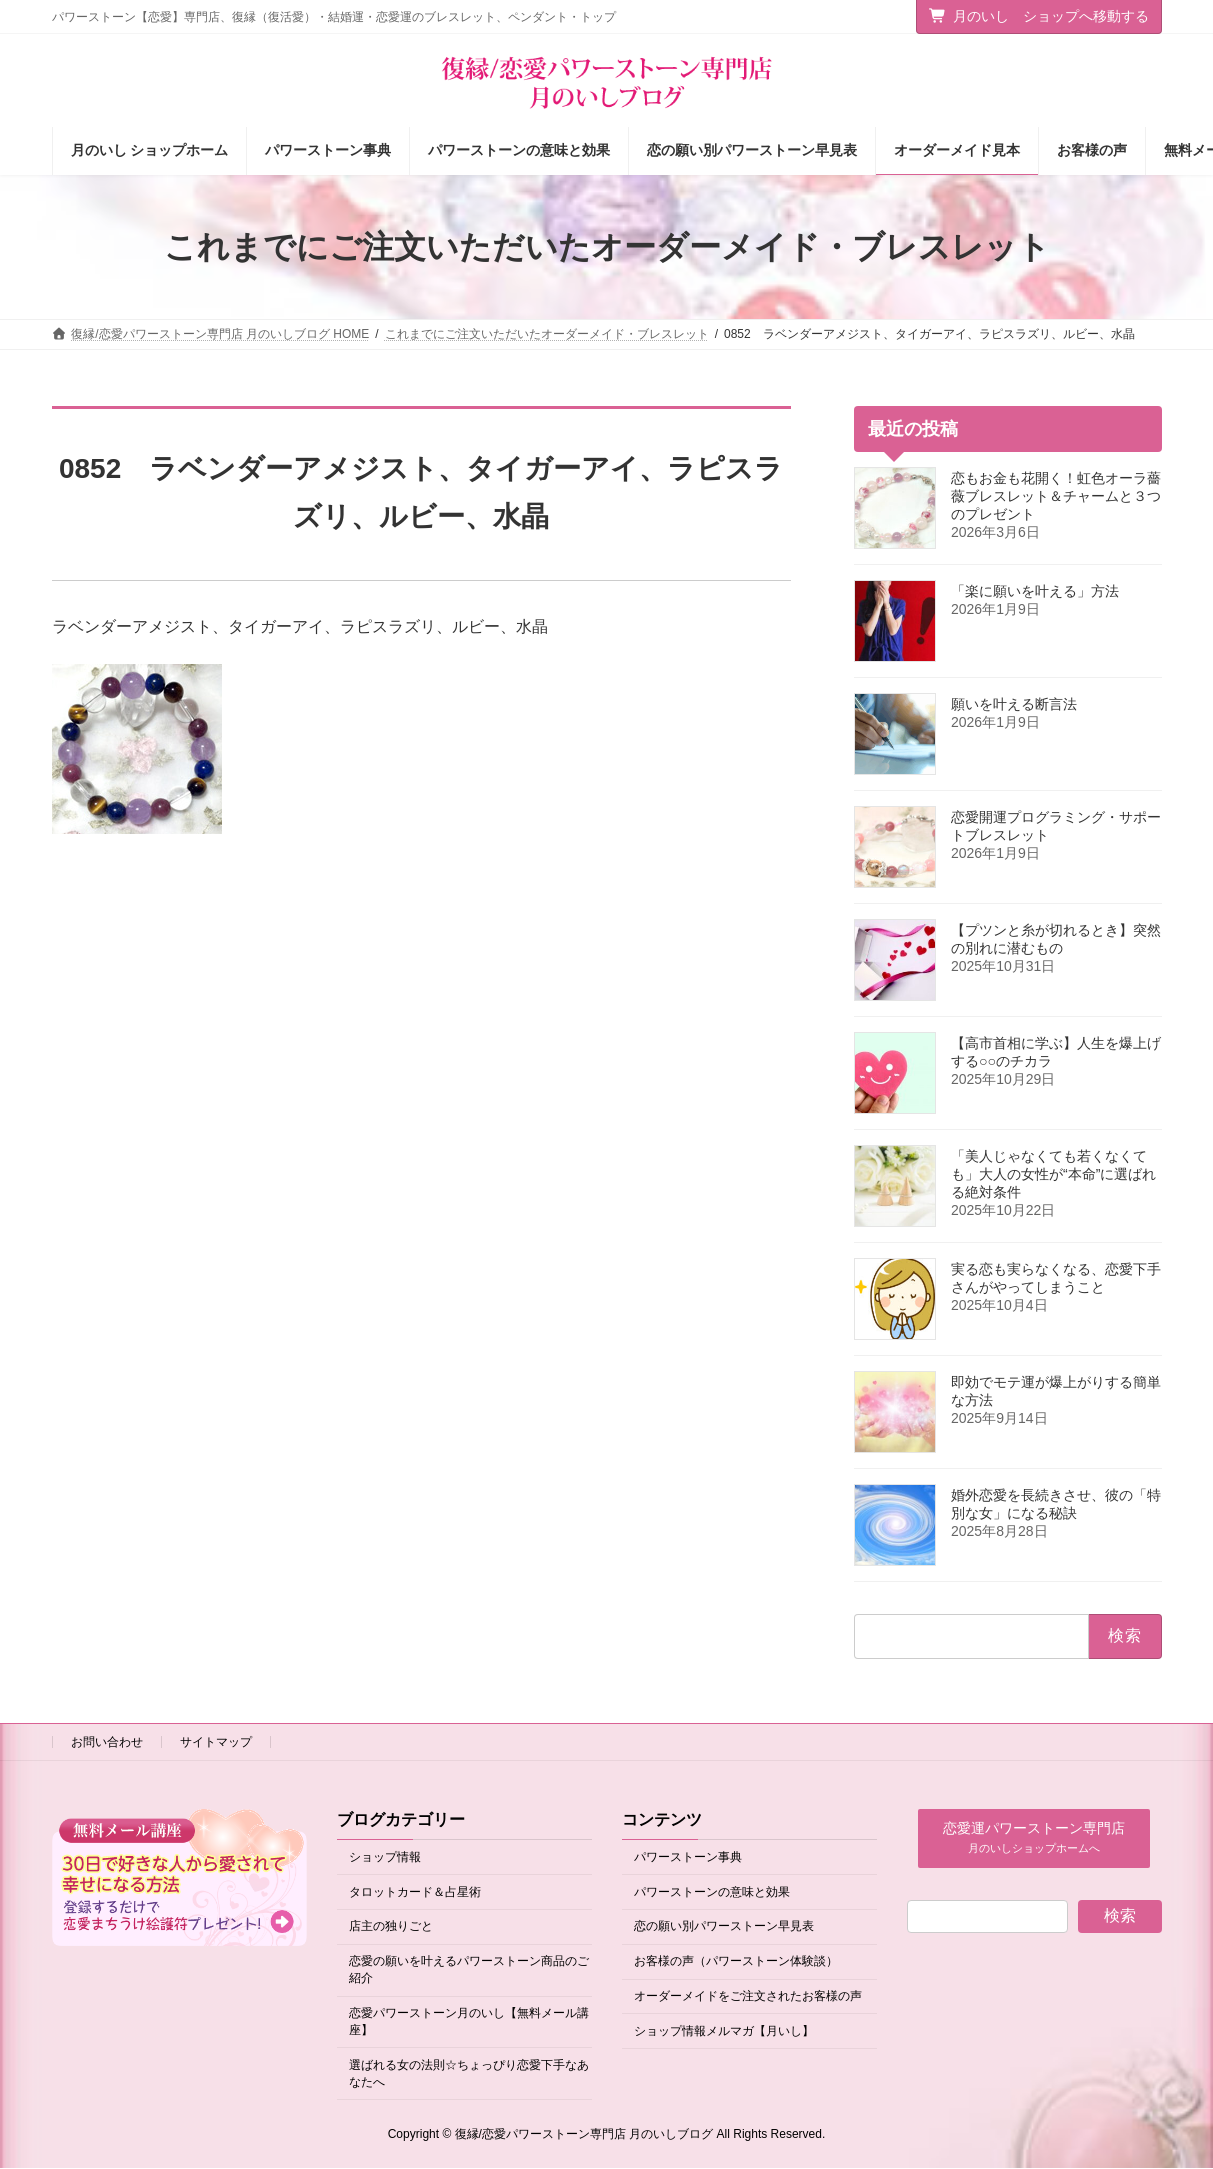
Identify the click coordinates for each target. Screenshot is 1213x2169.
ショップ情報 (385, 1857)
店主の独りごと (391, 1927)
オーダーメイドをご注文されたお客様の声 (748, 1996)
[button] (1034, 1838)
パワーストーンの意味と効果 (712, 1892)
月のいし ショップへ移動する (1039, 16)
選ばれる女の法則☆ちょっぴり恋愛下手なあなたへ (469, 2073)
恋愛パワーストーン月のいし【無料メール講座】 (469, 2021)
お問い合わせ (107, 1742)
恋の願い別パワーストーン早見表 (724, 1927)
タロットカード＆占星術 (415, 1892)
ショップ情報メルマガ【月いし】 (724, 2031)
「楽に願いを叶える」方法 (1035, 591)
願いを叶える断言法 (1014, 704)
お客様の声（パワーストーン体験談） (736, 1962)
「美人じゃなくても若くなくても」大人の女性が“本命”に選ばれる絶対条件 (1053, 1174)
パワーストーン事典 (688, 1857)
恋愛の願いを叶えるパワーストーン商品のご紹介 (469, 1970)
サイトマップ (216, 1742)
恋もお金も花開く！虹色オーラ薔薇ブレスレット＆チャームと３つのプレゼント (1056, 496)
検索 (1120, 1915)
